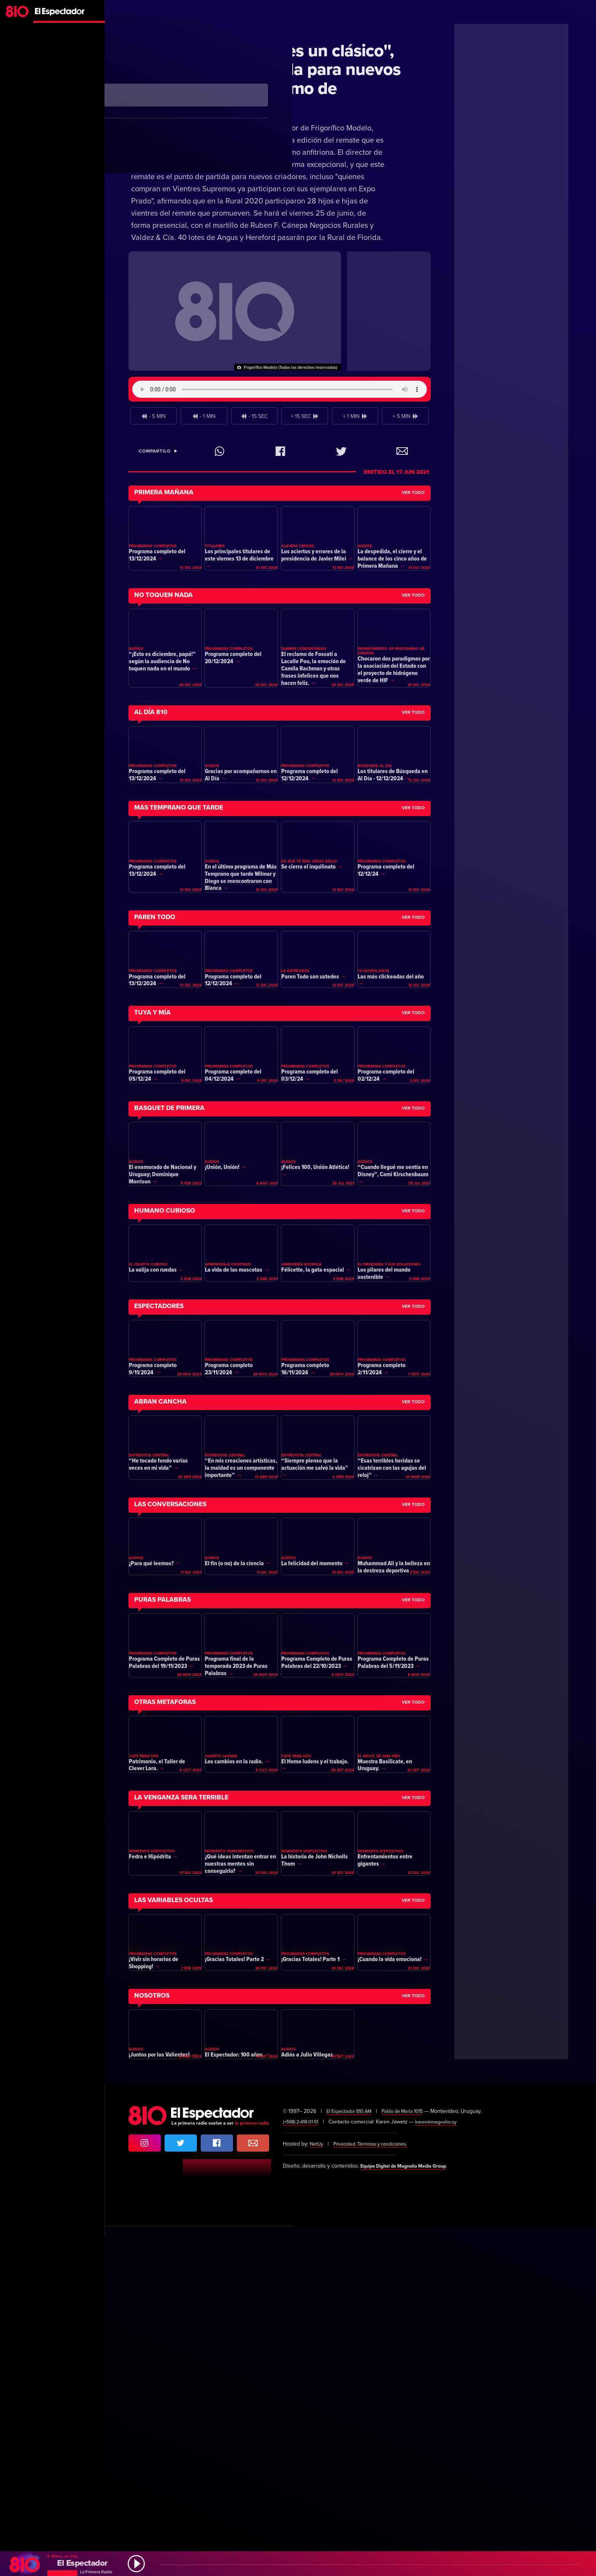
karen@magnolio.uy (443, 2471)
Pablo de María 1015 (411, 2460)
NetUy (317, 2493)
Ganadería (207, 29)
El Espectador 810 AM (352, 2460)
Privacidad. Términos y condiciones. (376, 2493)
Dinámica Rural (162, 29)
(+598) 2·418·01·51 (303, 2471)
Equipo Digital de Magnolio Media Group (410, 2515)
